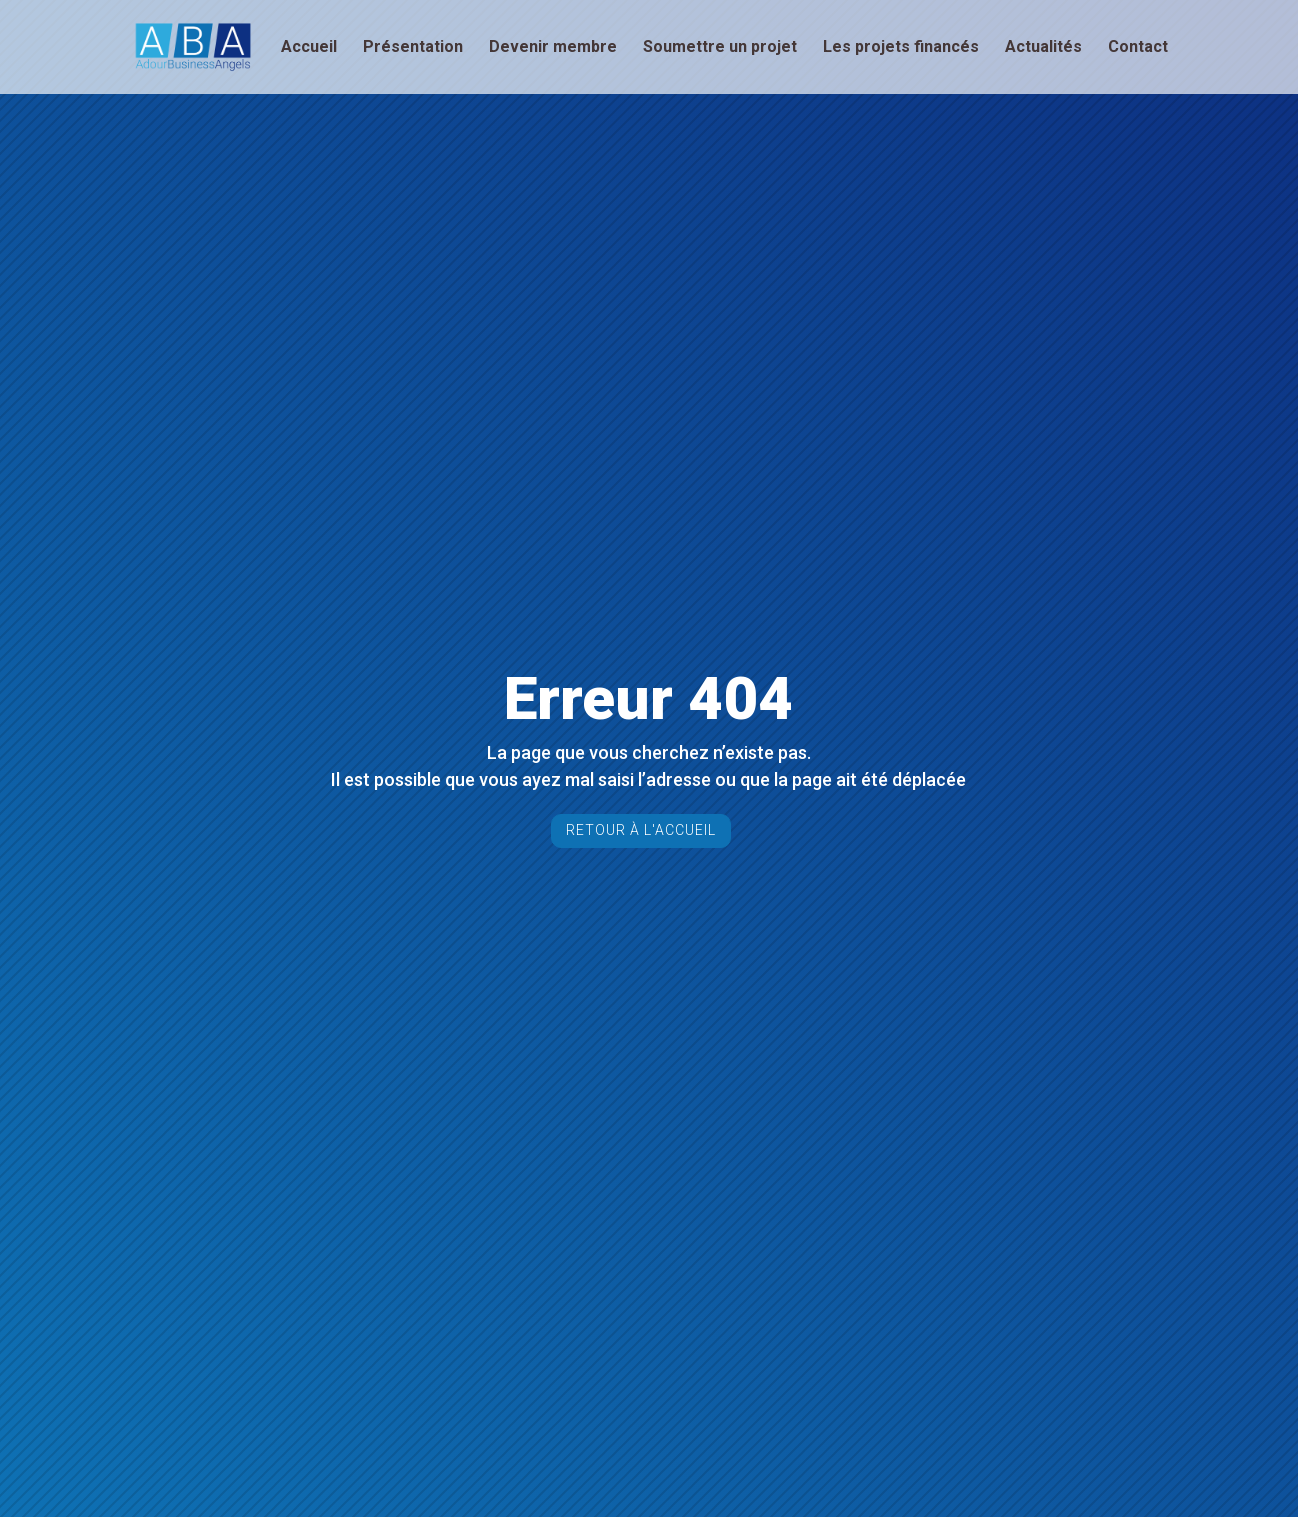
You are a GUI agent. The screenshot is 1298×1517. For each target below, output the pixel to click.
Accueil (309, 48)
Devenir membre (553, 48)
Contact (1138, 48)
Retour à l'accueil (641, 830)
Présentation (413, 48)
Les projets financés (901, 48)
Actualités (1043, 48)
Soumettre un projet (720, 48)
